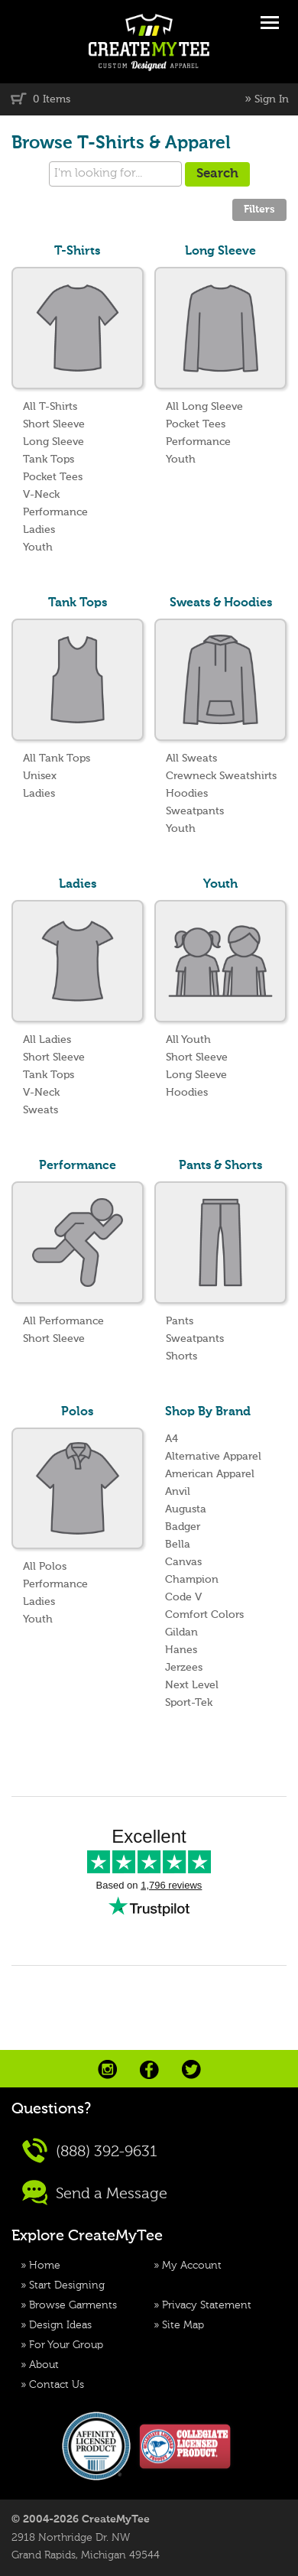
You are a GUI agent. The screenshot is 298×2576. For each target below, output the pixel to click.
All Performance (63, 1321)
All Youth (188, 1040)
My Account (192, 2265)
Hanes (181, 1650)
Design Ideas (60, 2325)
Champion (192, 1579)
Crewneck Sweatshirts (221, 776)
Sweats (40, 1110)
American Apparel (209, 1474)
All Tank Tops (56, 758)
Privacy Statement (206, 2305)
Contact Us (56, 2384)
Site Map (183, 2325)
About (44, 2365)
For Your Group (66, 2345)
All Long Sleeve (204, 406)
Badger (182, 1527)
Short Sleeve (54, 424)
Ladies (39, 530)
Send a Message (94, 2192)
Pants (179, 1321)
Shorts (181, 1356)
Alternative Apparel (213, 1456)
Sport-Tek (188, 1702)
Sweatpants (195, 811)
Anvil (177, 1491)
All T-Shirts (50, 406)
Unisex (40, 776)
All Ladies (47, 1040)
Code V (183, 1597)
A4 (171, 1439)
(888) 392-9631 (89, 2150)
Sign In (271, 99)
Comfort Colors (204, 1615)
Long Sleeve (53, 442)
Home (44, 2265)
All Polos (44, 1566)
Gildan (181, 1632)
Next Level (192, 1685)
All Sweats (191, 758)
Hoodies (187, 793)
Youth (38, 547)
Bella (177, 1544)
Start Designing (67, 2285)
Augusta (185, 1509)
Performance (55, 512)
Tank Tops (48, 459)
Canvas (183, 1562)
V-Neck (41, 494)
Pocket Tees (53, 477)
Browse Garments (73, 2305)
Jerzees (183, 1667)
